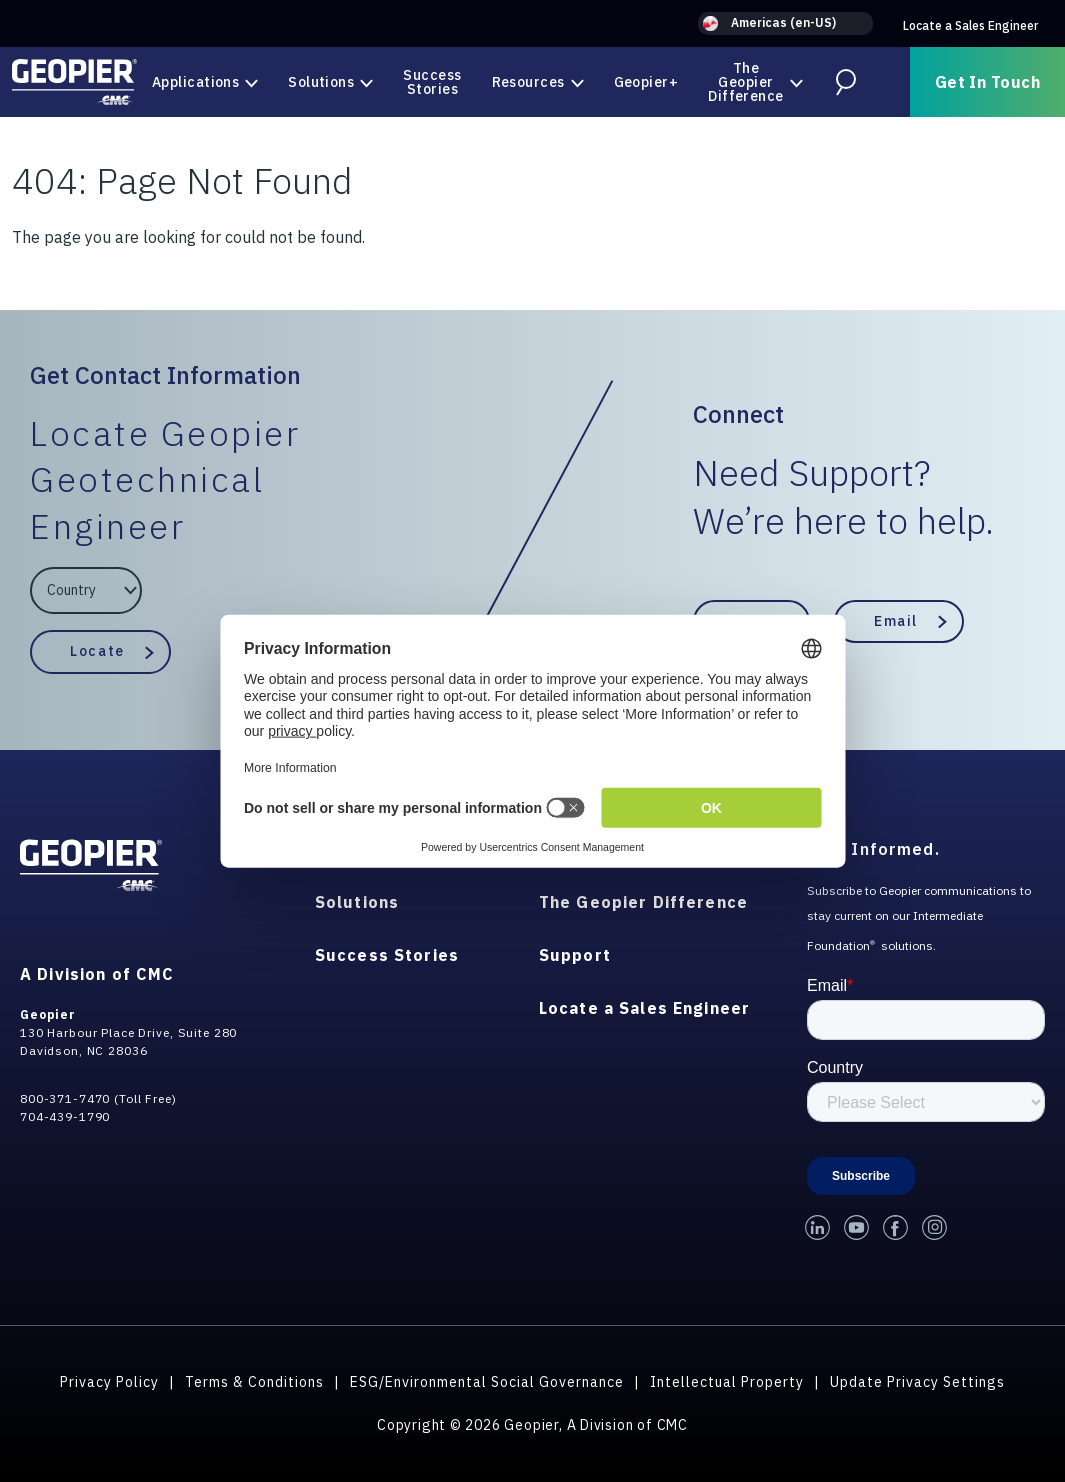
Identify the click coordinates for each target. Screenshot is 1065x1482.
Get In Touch (987, 82)
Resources (528, 82)
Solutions (321, 82)
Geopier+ (646, 82)
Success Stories (432, 82)
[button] (785, 23)
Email (896, 621)
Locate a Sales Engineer (970, 25)
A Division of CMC (97, 974)
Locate (97, 651)
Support (575, 955)
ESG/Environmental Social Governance (487, 1382)
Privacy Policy (109, 1382)
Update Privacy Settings (917, 1382)
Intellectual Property (727, 1382)
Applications (195, 82)
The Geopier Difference (745, 82)
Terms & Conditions (254, 1382)
